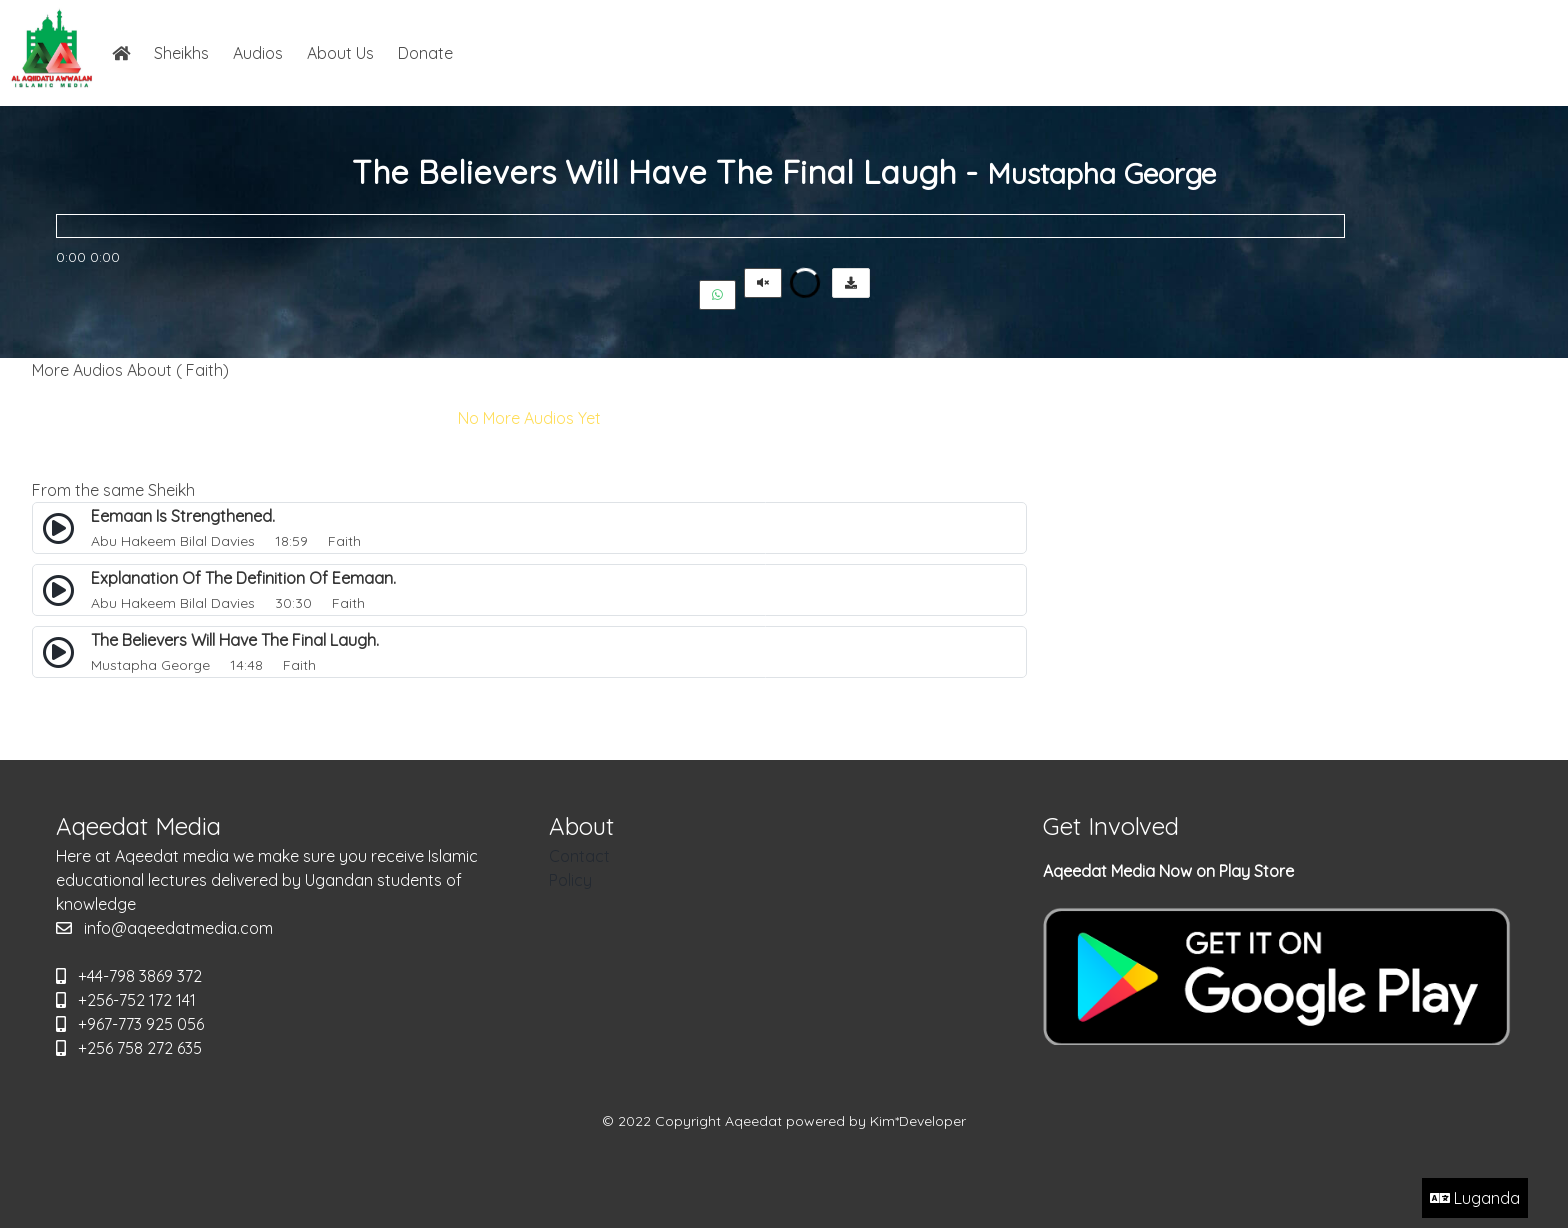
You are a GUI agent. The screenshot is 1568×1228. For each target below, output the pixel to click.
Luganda (1475, 1198)
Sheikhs (181, 53)
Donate (425, 53)
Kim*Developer (918, 1121)
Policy (570, 880)
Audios (258, 53)
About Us (340, 53)
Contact (579, 856)
